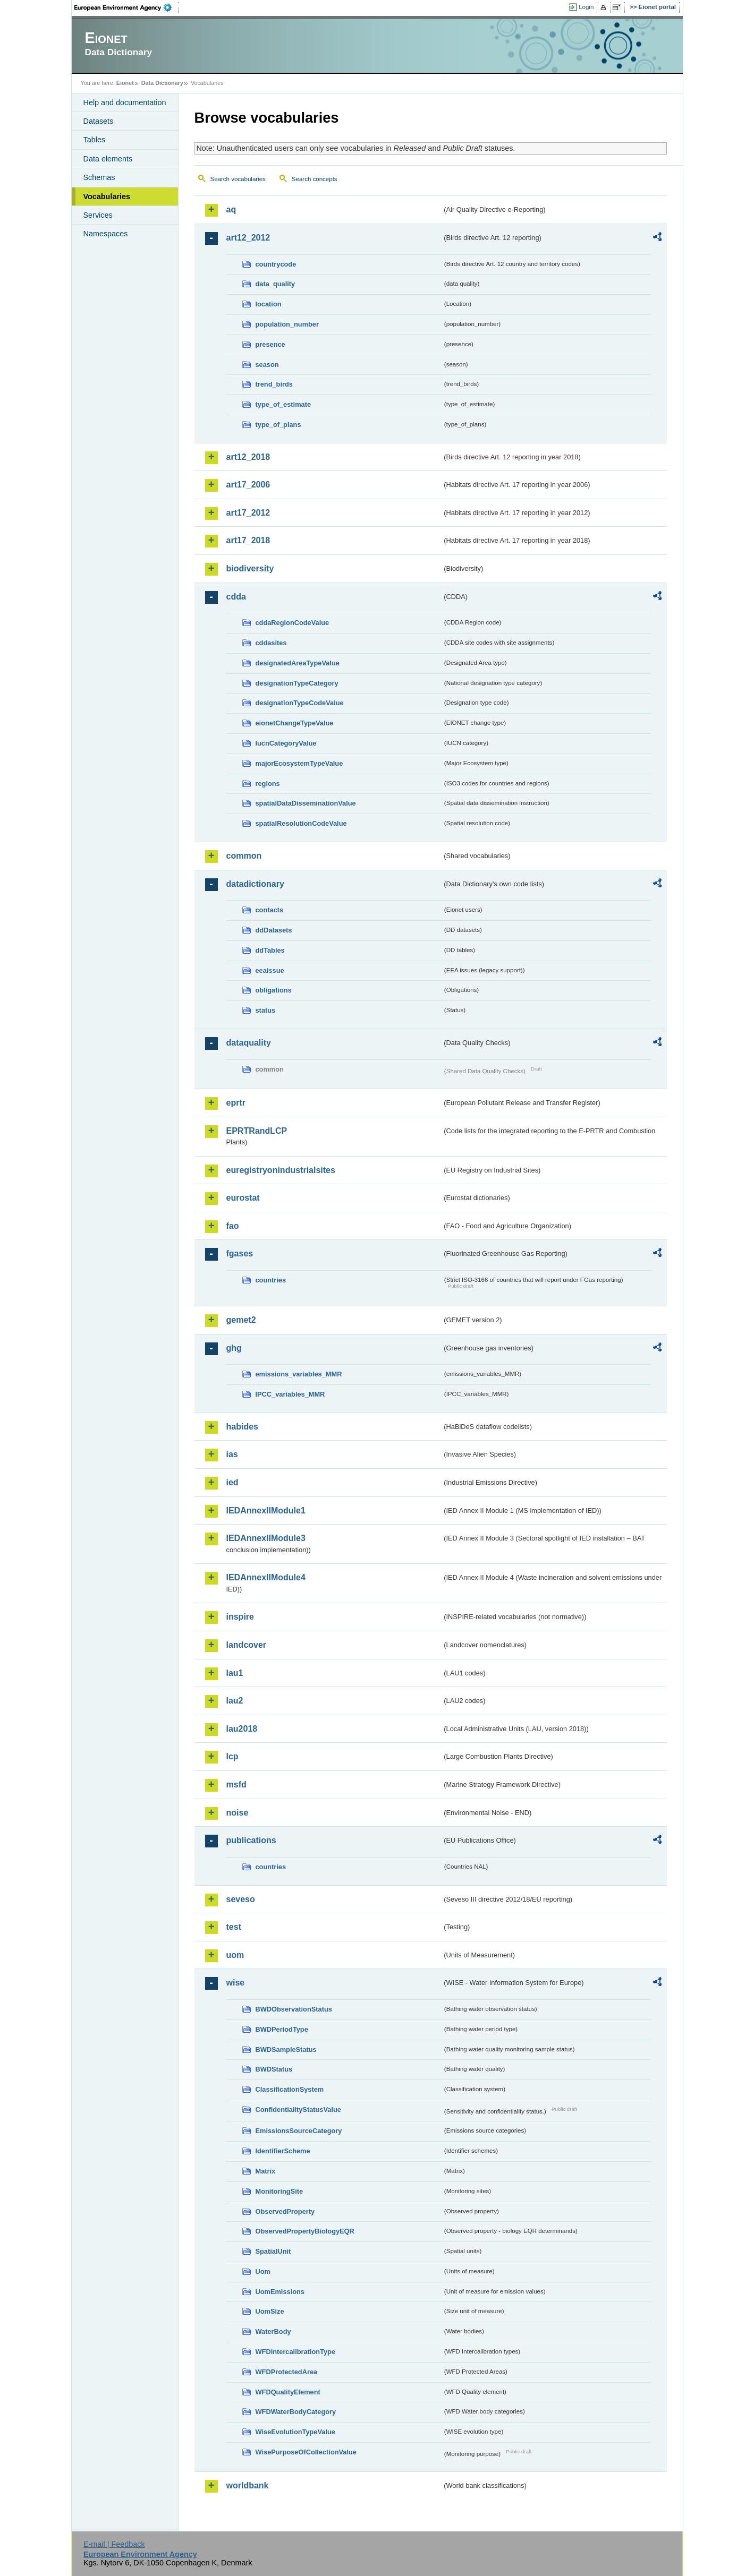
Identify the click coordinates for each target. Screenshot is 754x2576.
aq (231, 209)
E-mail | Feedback (114, 2544)
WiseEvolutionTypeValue (295, 2432)
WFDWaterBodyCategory (296, 2412)
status (266, 1010)
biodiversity (250, 568)
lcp (232, 1756)
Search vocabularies (238, 179)
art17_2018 (248, 540)
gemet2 (241, 1319)
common (244, 855)
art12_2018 (248, 456)
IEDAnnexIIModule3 (266, 1538)
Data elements (108, 159)
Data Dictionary (162, 83)
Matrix (266, 2171)
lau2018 (242, 1728)
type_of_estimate (283, 404)
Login (586, 7)
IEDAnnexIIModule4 (266, 1577)
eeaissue (270, 970)
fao (232, 1225)
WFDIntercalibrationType (296, 2352)
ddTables (270, 950)
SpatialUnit (273, 2251)
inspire (240, 1616)
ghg (234, 1348)
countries (271, 1280)
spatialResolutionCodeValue (301, 823)
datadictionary (255, 883)
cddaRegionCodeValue (292, 623)
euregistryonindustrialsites (280, 1170)
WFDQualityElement (288, 2392)
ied (232, 1482)
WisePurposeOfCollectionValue (306, 2452)
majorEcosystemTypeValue (299, 763)
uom (235, 1954)
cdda (236, 596)
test (233, 1926)
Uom (263, 2271)
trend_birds (274, 384)
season (267, 365)
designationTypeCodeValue (300, 703)
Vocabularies (107, 196)
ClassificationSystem (290, 2089)
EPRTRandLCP (256, 1130)
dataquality (248, 1042)
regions (268, 784)
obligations (274, 990)
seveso (240, 1899)
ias (232, 1454)
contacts (270, 910)
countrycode (276, 264)
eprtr (235, 1102)
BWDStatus (274, 2069)
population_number (287, 324)
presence (270, 344)
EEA (126, 7)
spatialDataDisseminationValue (306, 803)
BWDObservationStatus (294, 2009)
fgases (239, 1253)
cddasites (271, 643)
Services (98, 215)
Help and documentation (124, 102)
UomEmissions (280, 2292)
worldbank (247, 2485)
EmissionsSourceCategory (299, 2131)
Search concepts (314, 179)
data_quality (275, 284)
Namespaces (105, 233)
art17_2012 (248, 512)
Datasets (98, 121)
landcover (246, 1644)
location (269, 304)
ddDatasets (274, 930)
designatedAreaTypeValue (298, 663)
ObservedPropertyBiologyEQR (305, 2231)
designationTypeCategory (297, 683)
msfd (236, 1784)
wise (235, 1982)
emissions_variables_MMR (299, 1374)
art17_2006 (248, 484)
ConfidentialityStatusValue (298, 2109)
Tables (94, 139)
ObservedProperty (285, 2211)
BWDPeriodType (282, 2029)
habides (242, 1426)
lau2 (234, 1700)
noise (237, 1812)
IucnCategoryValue (286, 743)
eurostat (243, 1197)
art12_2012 (248, 237)
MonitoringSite (279, 2191)
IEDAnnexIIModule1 (266, 1510)
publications (251, 1840)
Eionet (125, 83)
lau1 (234, 1673)
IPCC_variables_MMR (290, 1394)
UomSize (270, 2311)
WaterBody (273, 2331)
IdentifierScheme (283, 2151)
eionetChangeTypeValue (295, 723)
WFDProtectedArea (287, 2372)
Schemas (99, 177)
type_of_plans (278, 425)
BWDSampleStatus (286, 2049)
